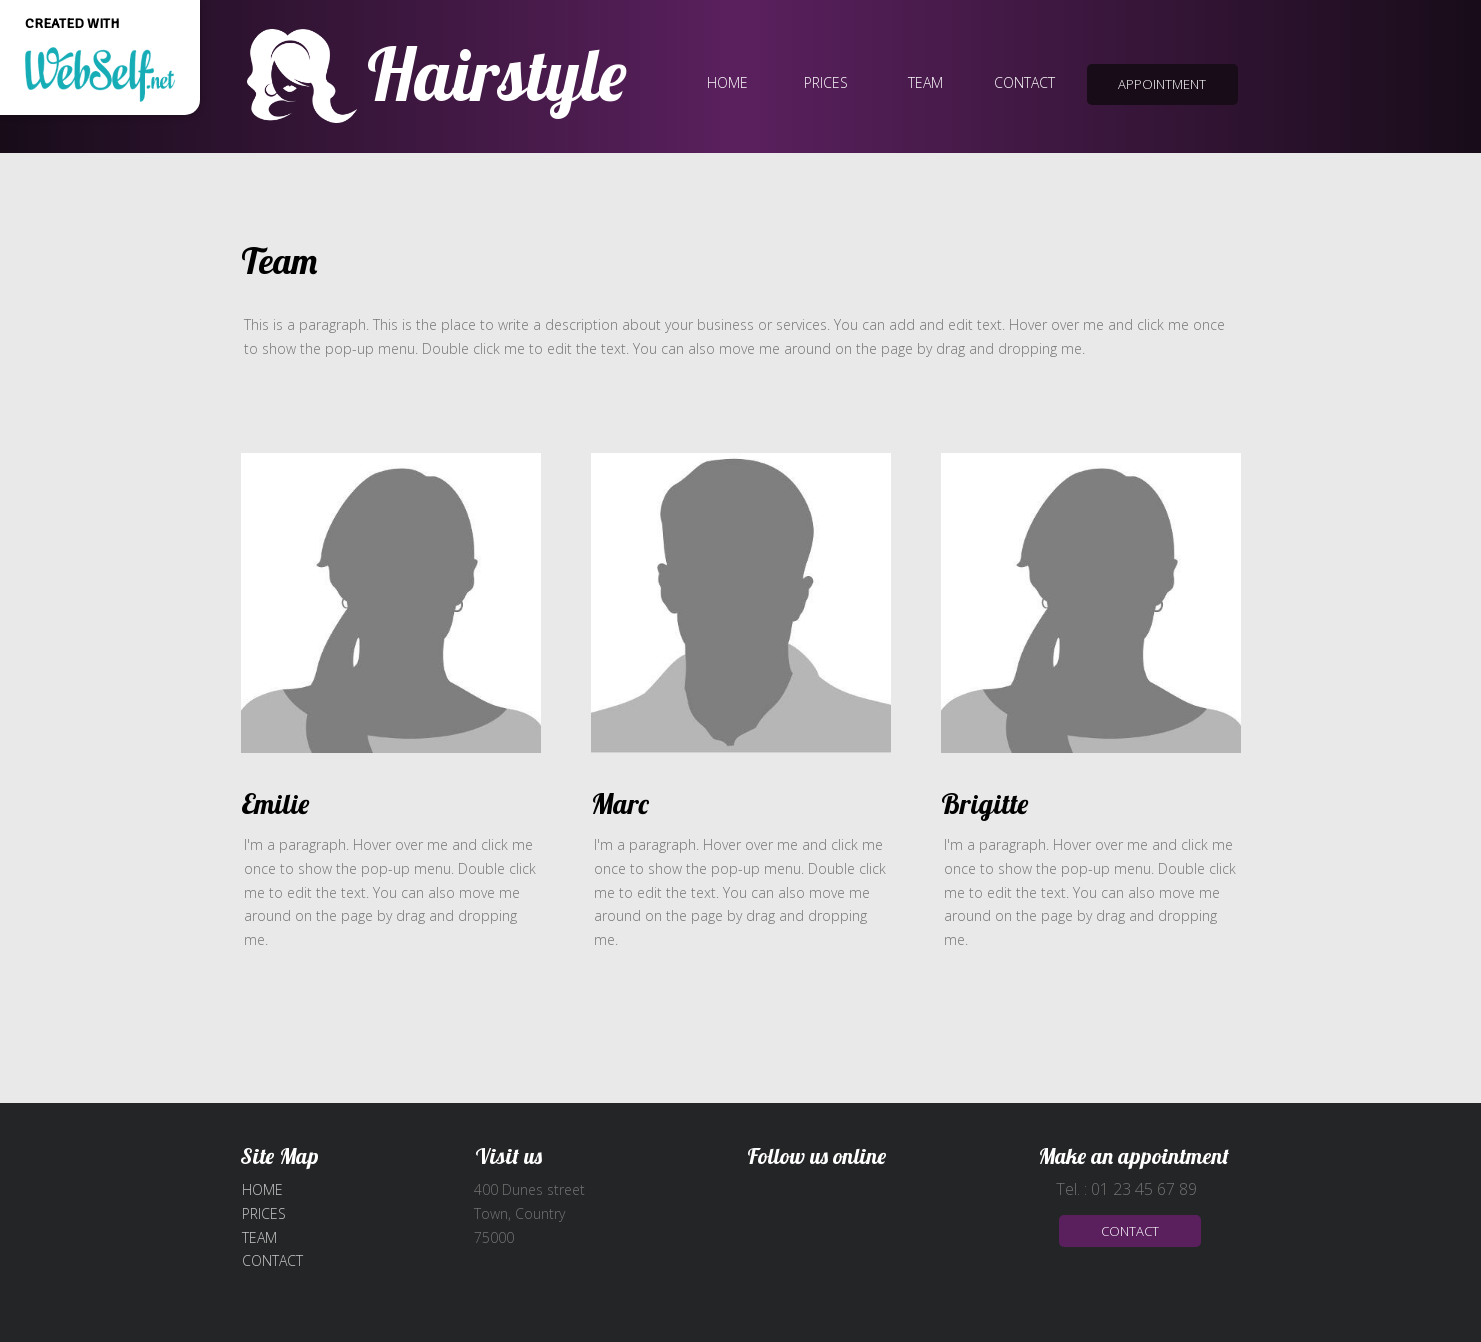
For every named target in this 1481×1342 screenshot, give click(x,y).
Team (259, 1237)
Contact (272, 1260)
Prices (264, 1213)
